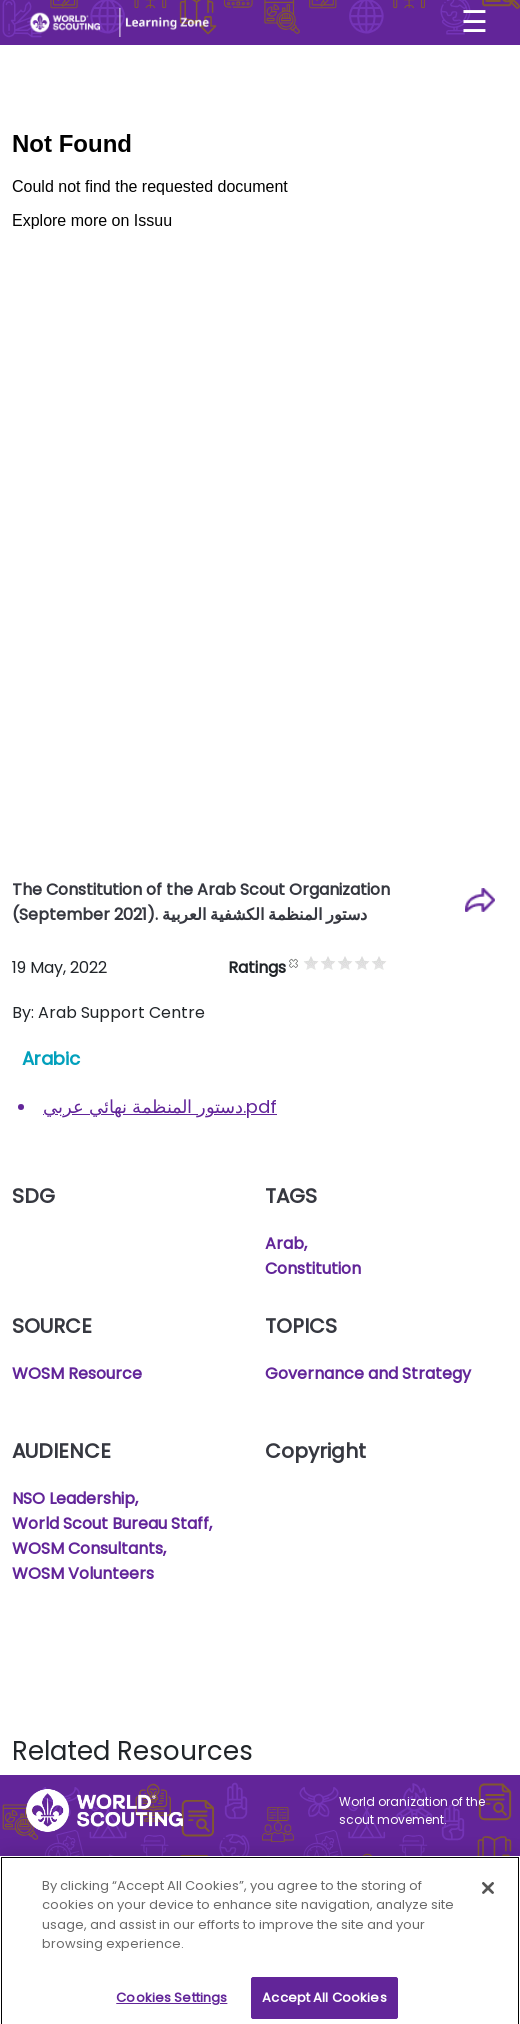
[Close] (488, 1896)
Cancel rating (294, 962)
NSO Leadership (73, 1498)
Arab (284, 1243)
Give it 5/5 (379, 962)
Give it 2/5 (328, 962)
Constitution (313, 1268)
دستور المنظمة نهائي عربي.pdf (160, 1106)
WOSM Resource (77, 1373)
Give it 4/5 (362, 962)
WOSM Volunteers (83, 1573)
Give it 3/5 (345, 962)
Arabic (51, 1058)
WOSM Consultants (87, 1548)
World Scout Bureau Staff (110, 1523)
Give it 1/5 (311, 962)
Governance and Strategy (368, 1373)
